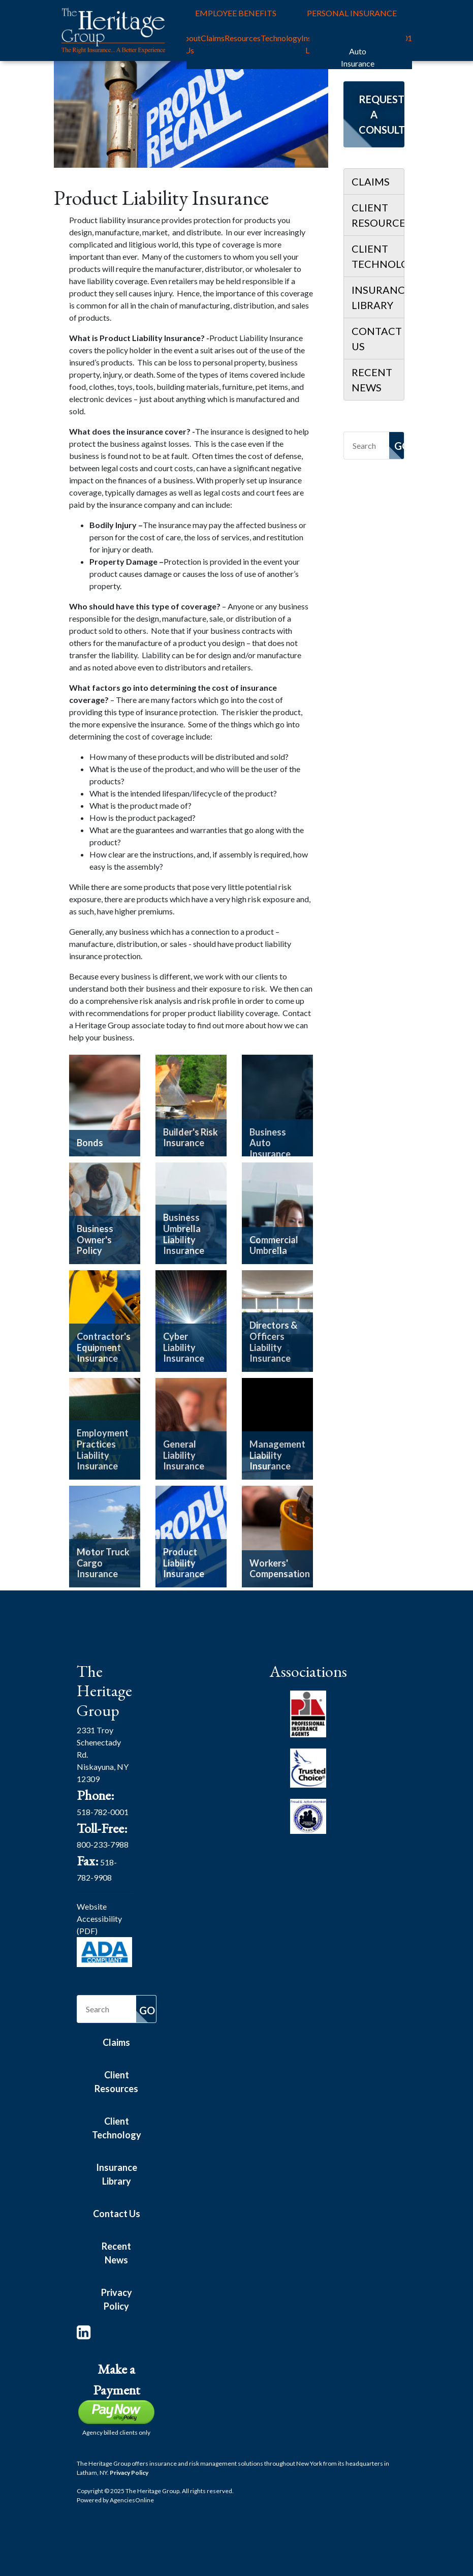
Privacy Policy (116, 2299)
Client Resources (378, 215)
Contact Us (377, 338)
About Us (189, 44)
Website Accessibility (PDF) (99, 1919)
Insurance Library (378, 297)
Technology (281, 38)
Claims (213, 38)
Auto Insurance (357, 57)
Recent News (372, 379)
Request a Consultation (381, 114)
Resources (243, 38)
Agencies (132, 2500)
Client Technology (378, 256)
